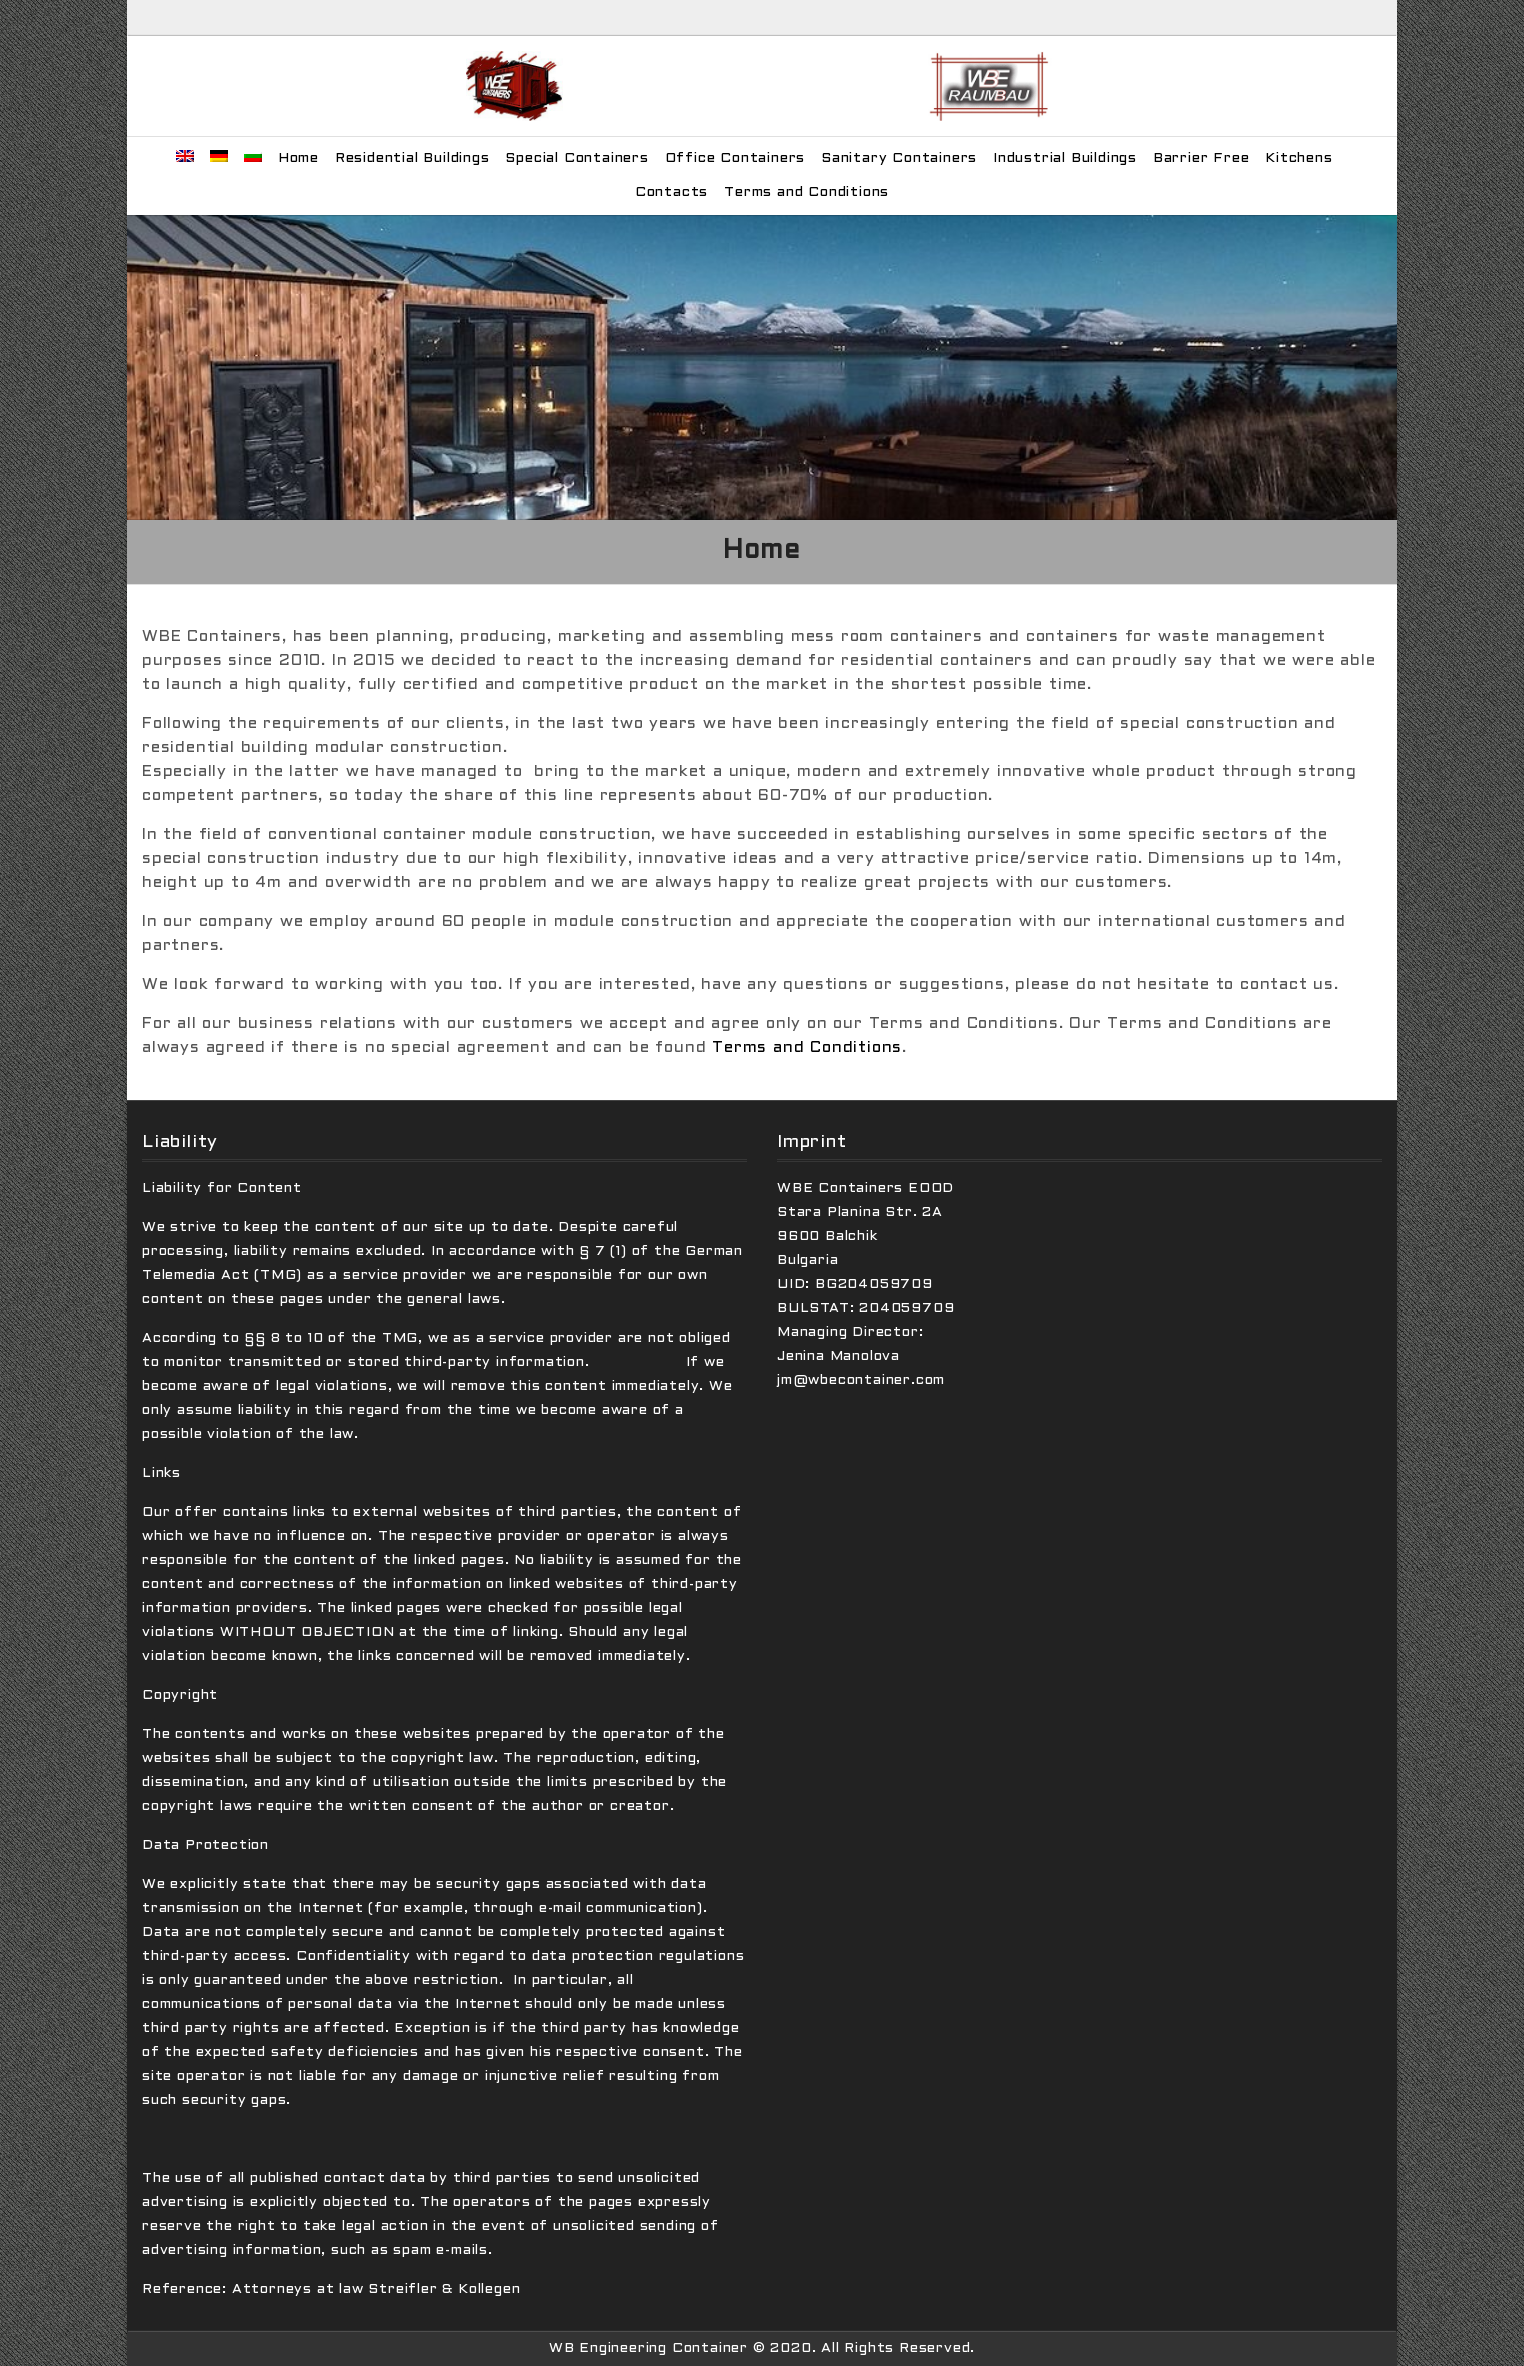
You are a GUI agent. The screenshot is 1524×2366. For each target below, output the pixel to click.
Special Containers (576, 158)
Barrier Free (1201, 158)
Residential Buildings (412, 158)
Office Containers (735, 158)
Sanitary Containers (899, 158)
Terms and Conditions (806, 192)
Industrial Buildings (1065, 158)
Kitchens (1298, 158)
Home (298, 158)
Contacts (671, 192)
